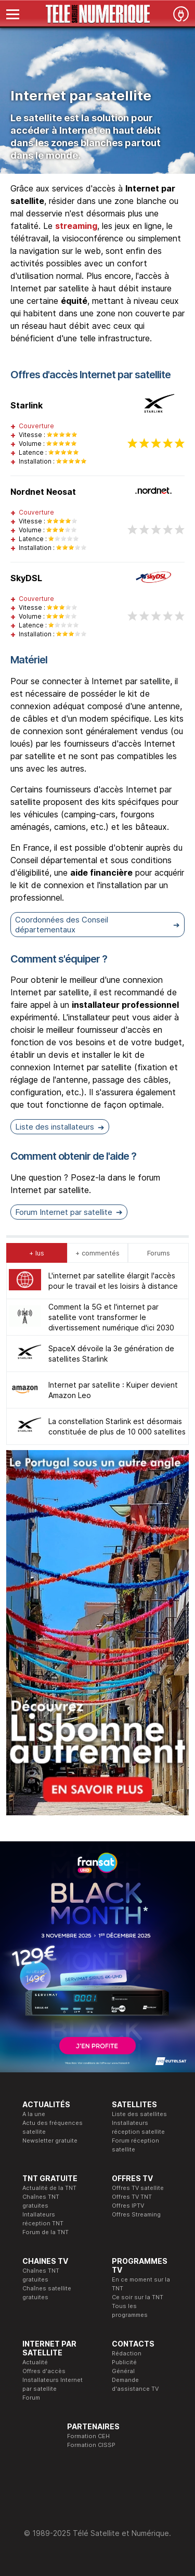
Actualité (35, 2362)
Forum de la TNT (45, 2232)
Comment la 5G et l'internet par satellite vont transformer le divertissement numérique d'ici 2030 (111, 1317)
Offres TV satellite (138, 2187)
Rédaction (126, 2353)
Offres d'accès (44, 2371)
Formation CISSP (91, 2445)
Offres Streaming (136, 2214)
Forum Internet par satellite (63, 1212)
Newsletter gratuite (49, 2140)
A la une (33, 2114)
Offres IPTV (128, 2205)
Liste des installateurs (54, 1127)
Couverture (36, 426)
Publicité (124, 2362)
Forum (31, 2397)
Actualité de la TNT (49, 2187)
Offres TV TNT (132, 2196)
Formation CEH (88, 2436)
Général (123, 2371)
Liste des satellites (139, 2114)
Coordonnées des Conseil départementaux (61, 924)
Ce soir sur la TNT (137, 2297)
